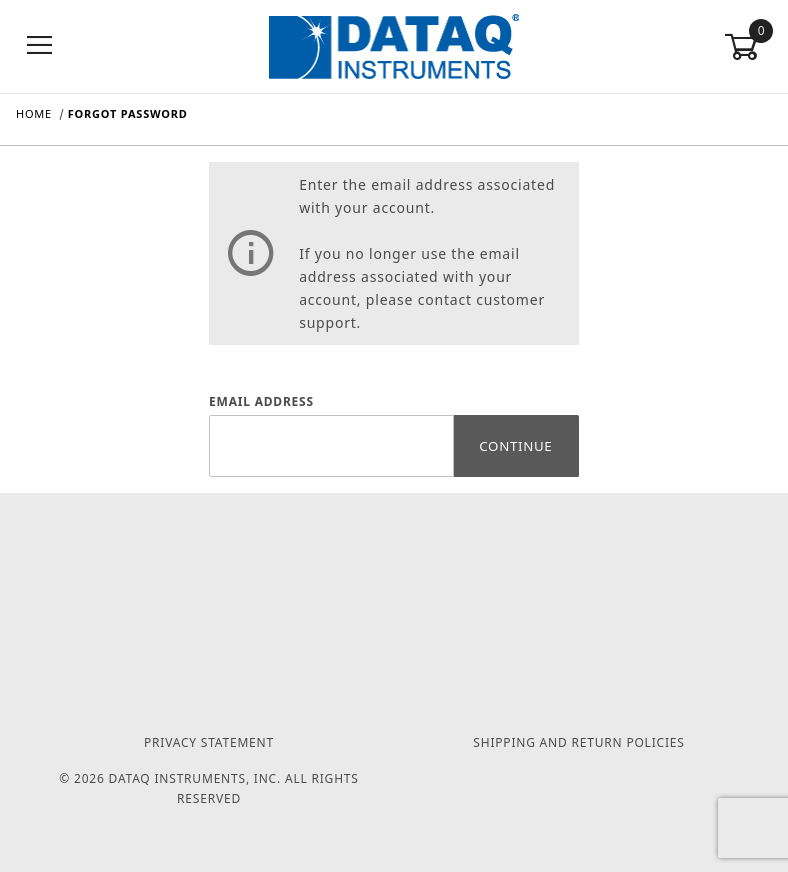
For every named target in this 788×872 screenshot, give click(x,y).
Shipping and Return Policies (578, 742)
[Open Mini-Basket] (748, 47)
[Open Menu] (40, 46)
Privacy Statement (209, 742)
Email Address (261, 401)
